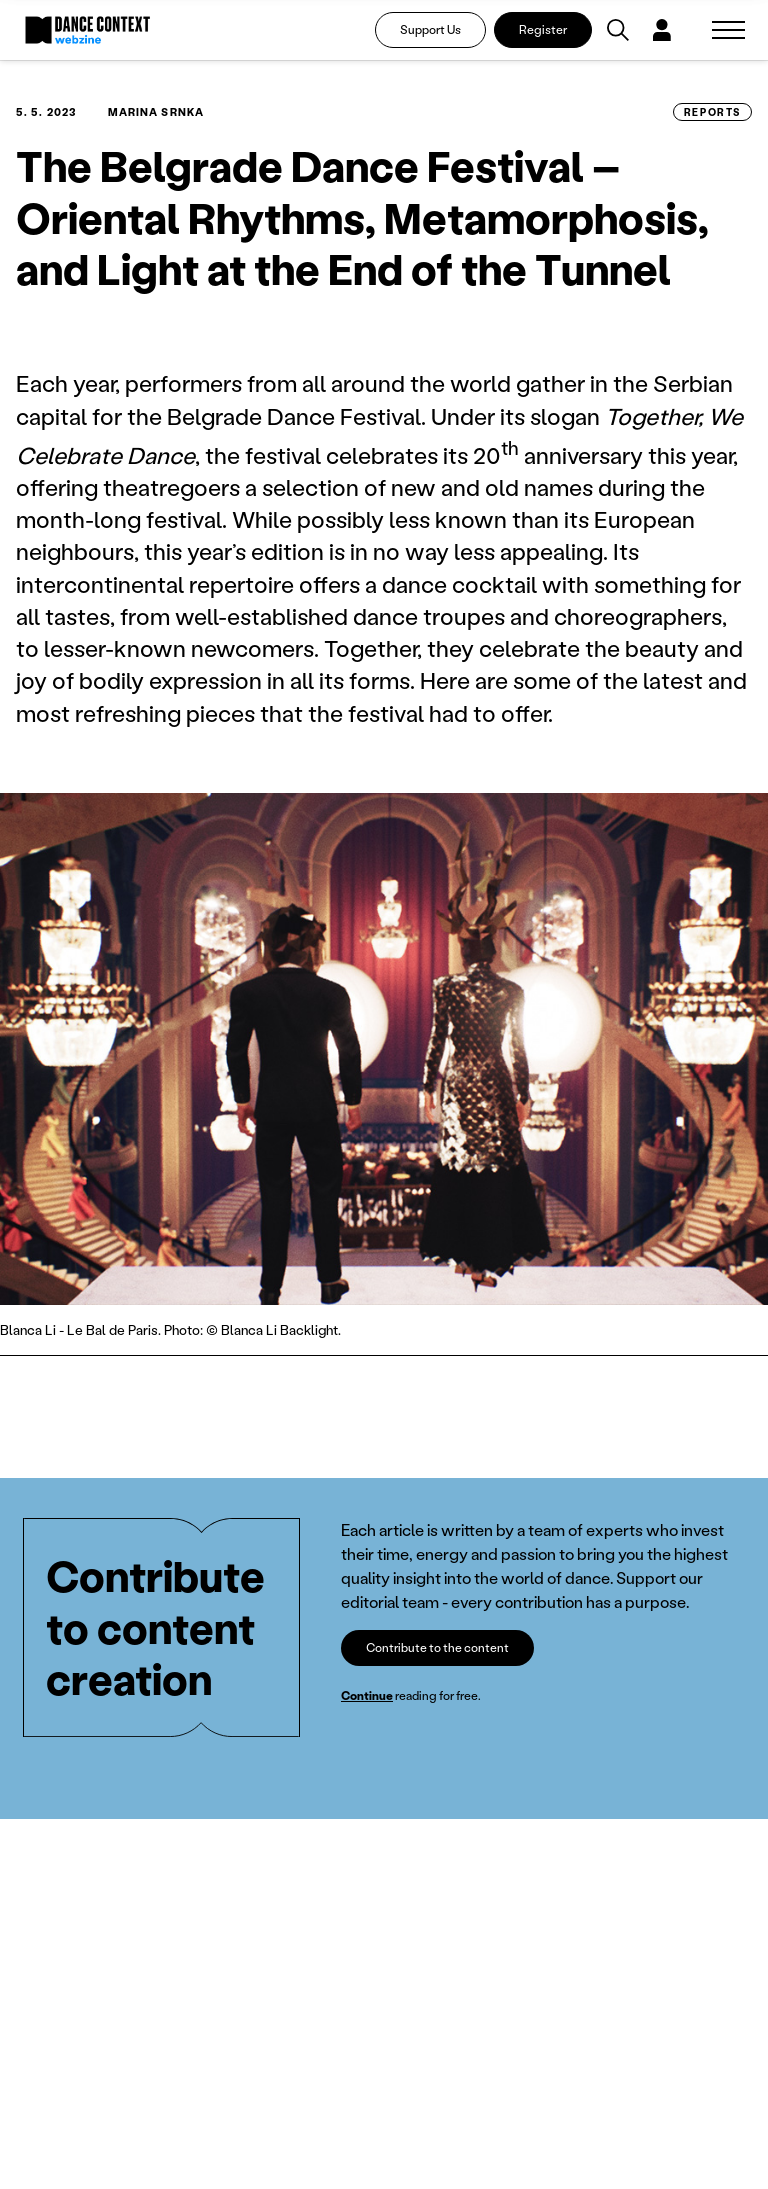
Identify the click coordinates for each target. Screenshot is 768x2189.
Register (543, 29)
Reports (712, 112)
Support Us (430, 29)
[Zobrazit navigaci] (728, 30)
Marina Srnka (156, 112)
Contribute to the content (437, 1647)
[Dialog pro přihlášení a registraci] (662, 30)
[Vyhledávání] (618, 30)
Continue (367, 1695)
